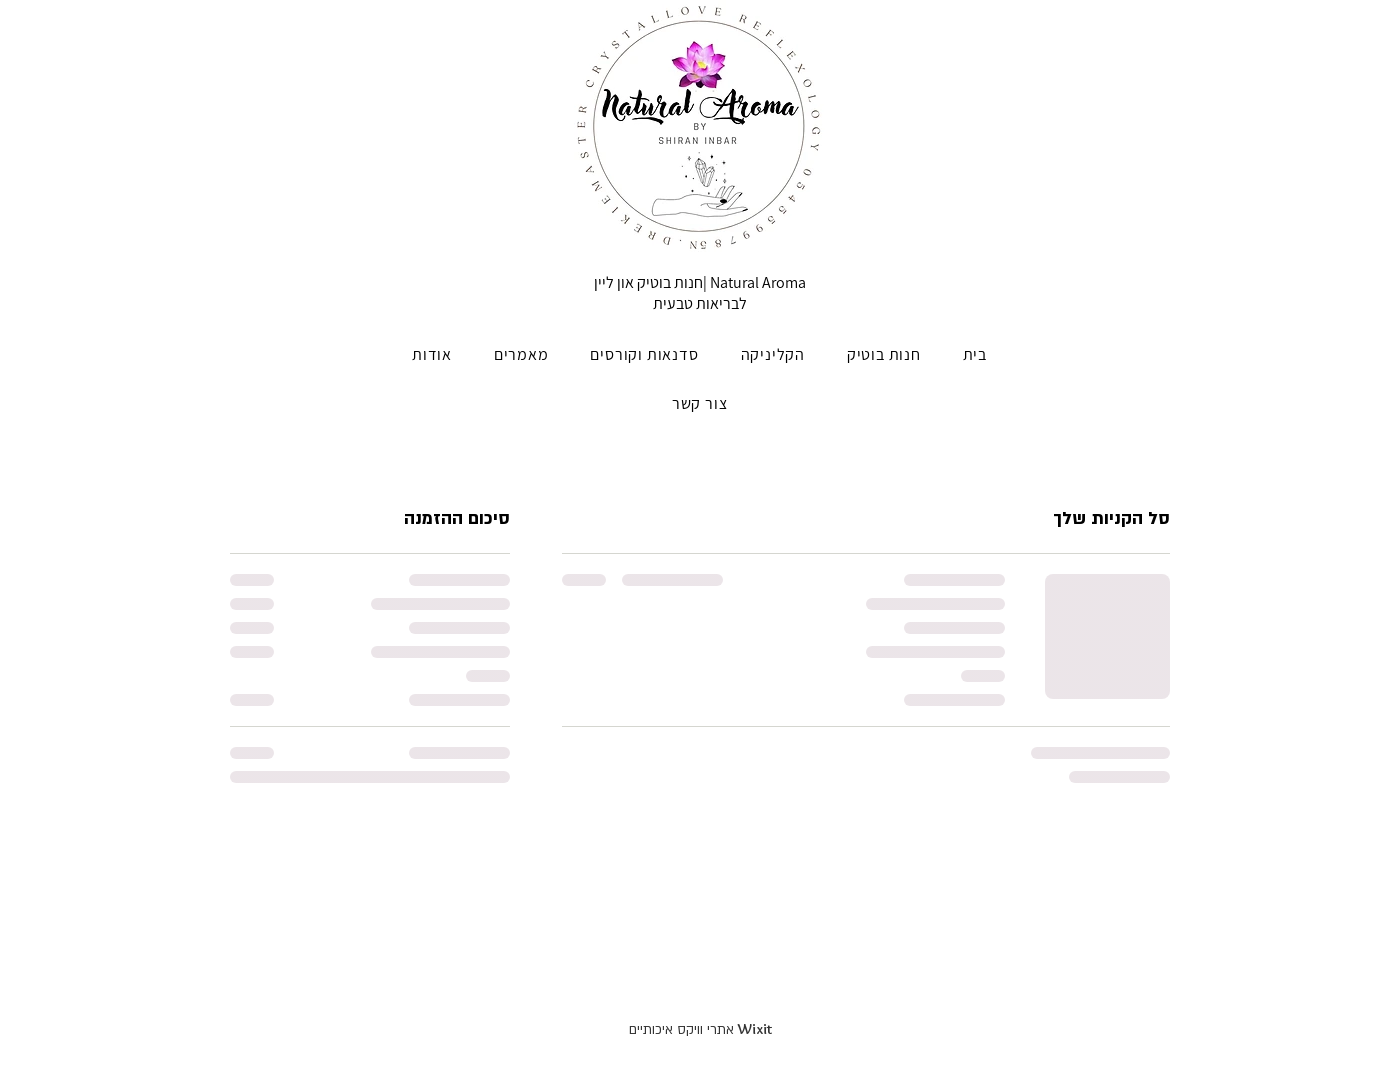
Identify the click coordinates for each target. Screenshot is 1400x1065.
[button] (884, 354)
